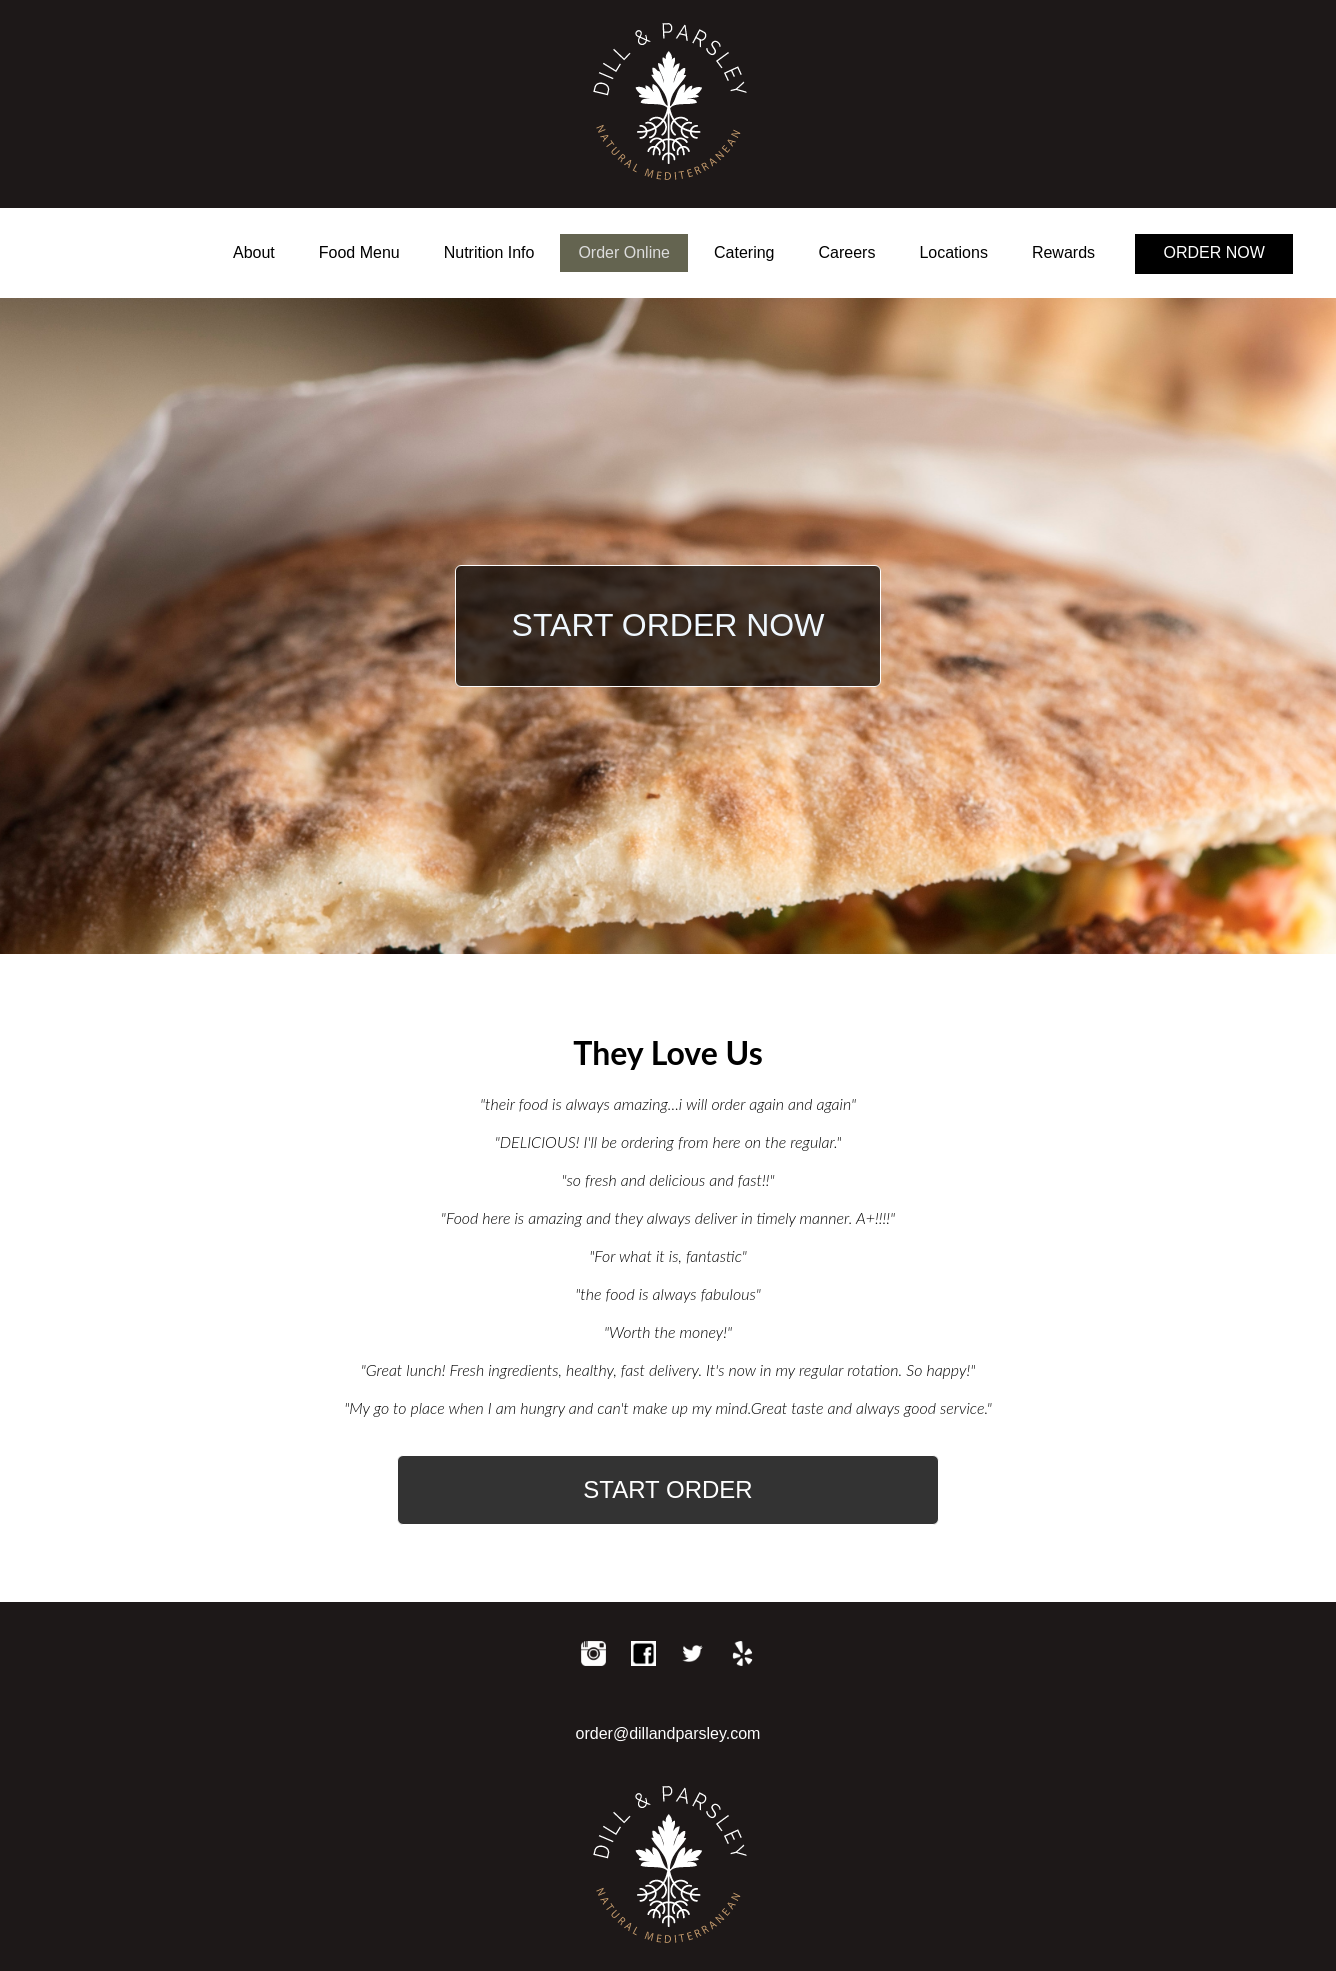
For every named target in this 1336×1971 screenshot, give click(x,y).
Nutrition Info (489, 252)
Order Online (624, 252)
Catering (744, 252)
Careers (847, 252)
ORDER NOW (1214, 252)
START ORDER (667, 1489)
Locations (953, 252)
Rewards (1063, 252)
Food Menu (359, 252)
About (254, 252)
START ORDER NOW (668, 625)
